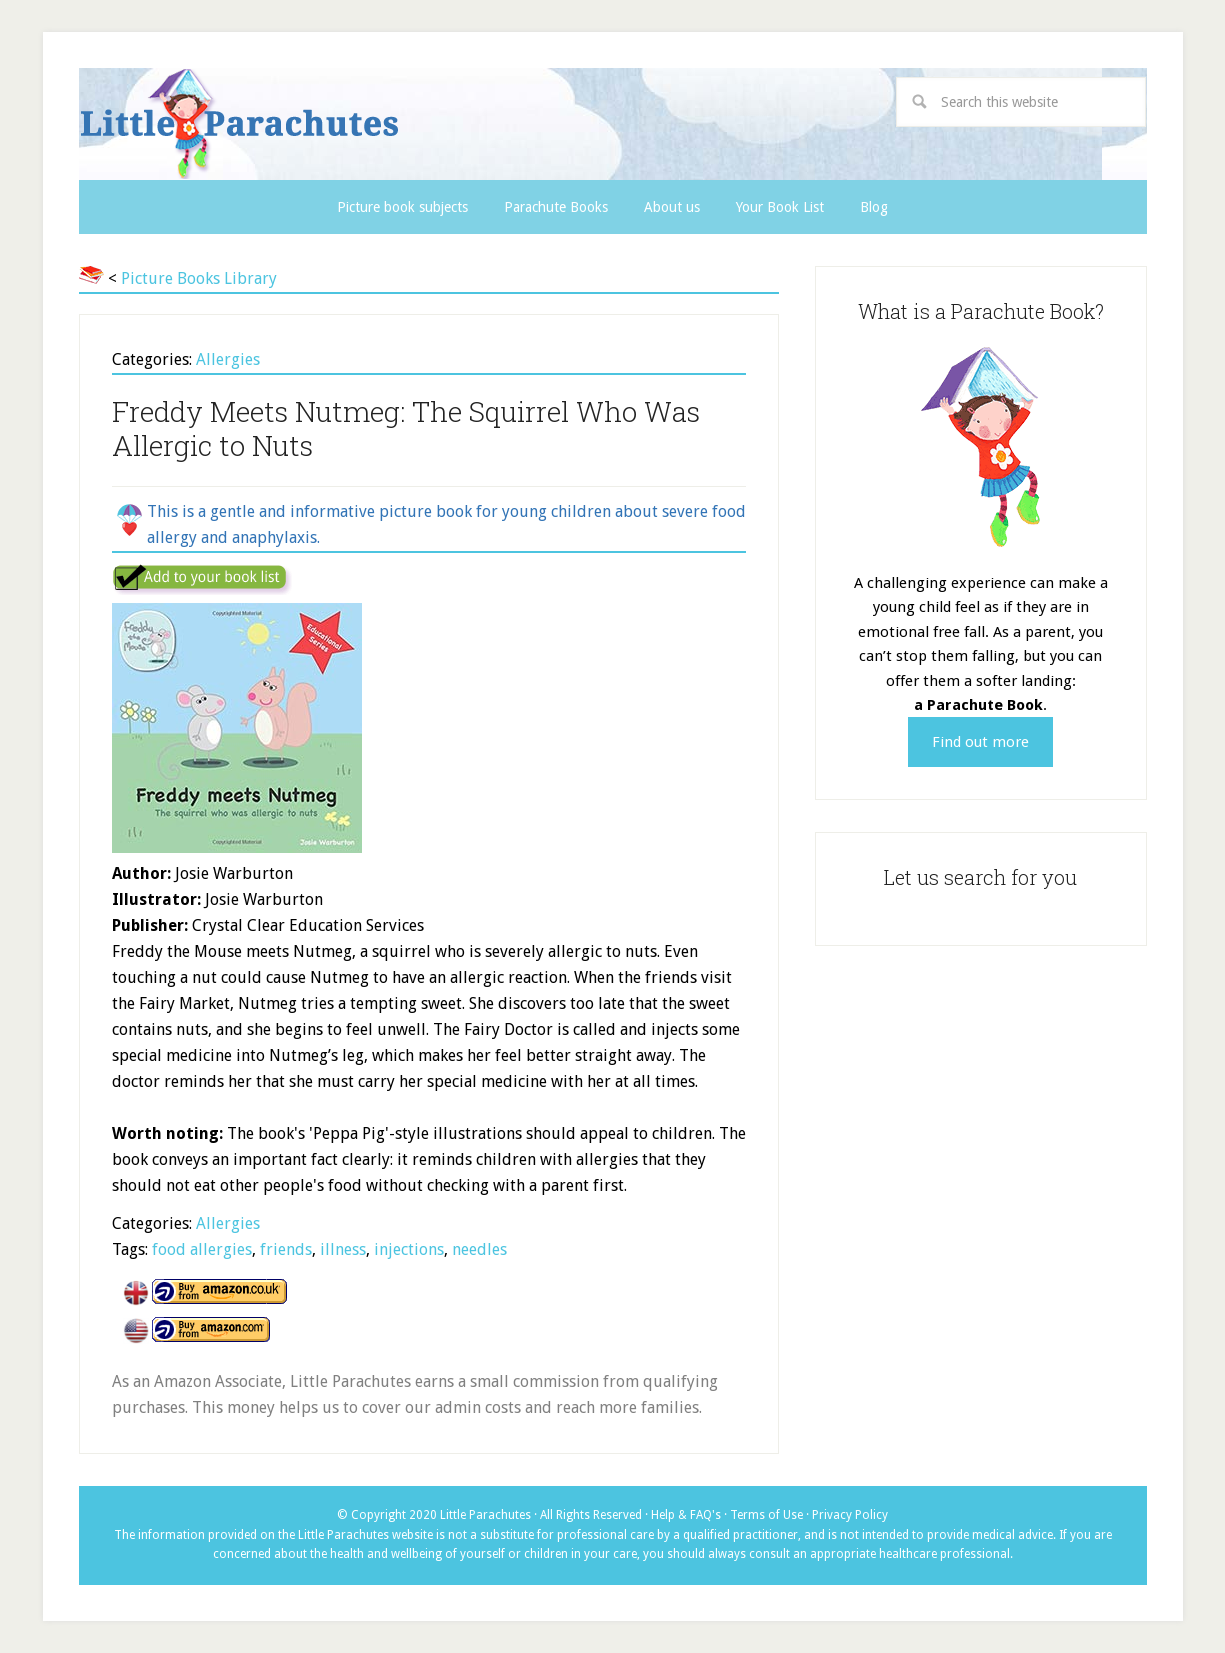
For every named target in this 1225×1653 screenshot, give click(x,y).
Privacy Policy (850, 1515)
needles (479, 1249)
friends (286, 1249)
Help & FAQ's (686, 1515)
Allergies (228, 359)
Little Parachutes (410, 124)
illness (343, 1249)
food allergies (202, 1249)
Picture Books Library (199, 278)
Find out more (980, 742)
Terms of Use (766, 1515)
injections (409, 1249)
